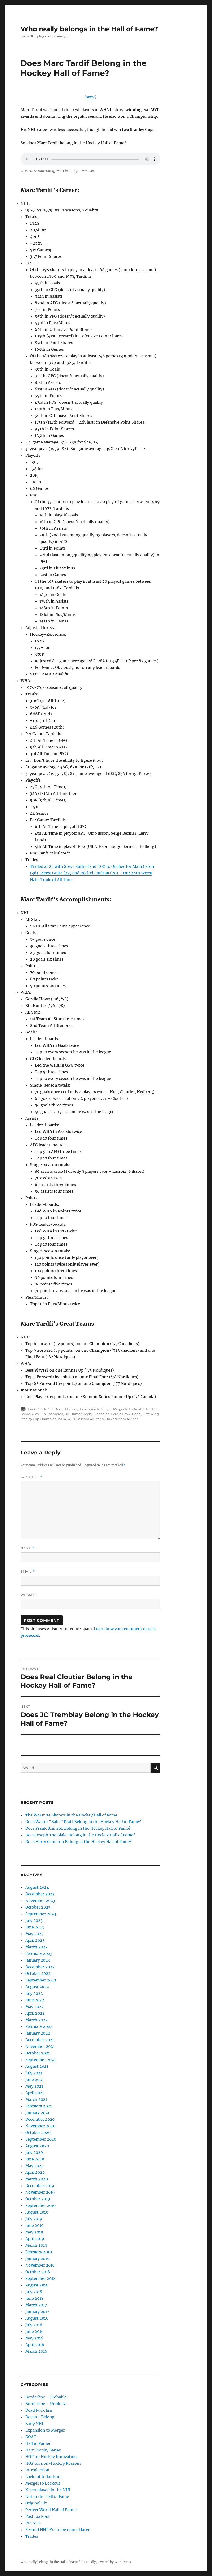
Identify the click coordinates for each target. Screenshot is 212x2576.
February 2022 (38, 2026)
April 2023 (34, 1940)
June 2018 (34, 2298)
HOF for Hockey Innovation (51, 2456)
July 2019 (33, 2218)
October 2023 (37, 1907)
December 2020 (40, 2119)
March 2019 (36, 2245)
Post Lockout (37, 2516)
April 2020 (35, 2172)
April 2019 (34, 2238)
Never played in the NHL (48, 2489)
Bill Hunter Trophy (79, 1414)
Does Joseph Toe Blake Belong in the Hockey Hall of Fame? (80, 1835)
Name (27, 1548)
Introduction (37, 2470)
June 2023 (34, 1927)
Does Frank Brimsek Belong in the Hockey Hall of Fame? (78, 1828)
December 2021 (39, 2039)
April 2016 (34, 2344)
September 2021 (40, 2059)
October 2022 (38, 1973)
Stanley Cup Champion (38, 1419)
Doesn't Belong (66, 1409)
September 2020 (40, 2139)
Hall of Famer (38, 2443)
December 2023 (39, 1894)
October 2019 (37, 2198)
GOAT (30, 2436)
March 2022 (36, 2019)
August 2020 (37, 2145)
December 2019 (39, 2185)
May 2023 (34, 1933)
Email (28, 1572)
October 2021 (37, 2053)
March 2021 (36, 2099)
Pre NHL (33, 2523)
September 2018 (40, 2278)
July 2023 (34, 1920)
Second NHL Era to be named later (57, 2529)
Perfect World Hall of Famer (51, 2509)
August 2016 (36, 2318)
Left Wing (151, 1414)
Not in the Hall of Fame (47, 2496)
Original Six (36, 2503)
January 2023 (37, 1960)
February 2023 (38, 1953)
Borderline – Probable (46, 2397)
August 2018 (36, 2285)
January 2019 (37, 2258)
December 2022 (40, 1966)
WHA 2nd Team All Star (120, 1419)
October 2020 (38, 2132)
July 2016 (33, 2324)
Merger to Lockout (127, 1409)
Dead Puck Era (38, 2410)
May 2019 (34, 2232)
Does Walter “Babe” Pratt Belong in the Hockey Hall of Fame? (83, 1821)
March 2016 (36, 2351)
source (90, 97)
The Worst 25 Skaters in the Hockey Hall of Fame (71, 1815)
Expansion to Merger (96, 1409)
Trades (31, 2536)
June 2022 (34, 2000)
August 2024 (37, 1887)
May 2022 (34, 2006)
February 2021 (38, 2106)
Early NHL (34, 2423)
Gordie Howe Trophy (126, 1414)
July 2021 (33, 2073)
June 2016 (34, 2331)
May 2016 (34, 2338)
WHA (62, 1419)
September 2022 (40, 1980)
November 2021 (40, 2046)
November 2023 (40, 1900)
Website (29, 1595)
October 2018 (37, 2271)
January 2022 (37, 2033)
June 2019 (34, 2225)
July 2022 (34, 1993)
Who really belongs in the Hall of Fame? (89, 29)
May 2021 (34, 2086)
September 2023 (40, 1913)
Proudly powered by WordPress (107, 2562)
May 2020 (34, 2165)
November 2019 (40, 2192)
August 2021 (36, 2066)
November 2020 (40, 2126)
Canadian (101, 1414)
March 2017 (36, 2305)
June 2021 (34, 2079)
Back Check (37, 1409)
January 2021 (37, 2112)
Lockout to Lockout (43, 2476)
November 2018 (40, 2265)
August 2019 (36, 2212)
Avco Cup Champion (47, 1414)
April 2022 (35, 2013)
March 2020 (36, 2179)
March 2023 (36, 1947)
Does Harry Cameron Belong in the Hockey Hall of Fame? (78, 1841)
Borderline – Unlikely (45, 2403)
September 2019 (40, 2205)
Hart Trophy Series (43, 2450)
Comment (31, 1477)
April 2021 (34, 2092)
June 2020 (34, 2159)
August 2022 (37, 1986)
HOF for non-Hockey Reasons (53, 2463)
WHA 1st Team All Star (84, 1419)
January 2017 (37, 2311)
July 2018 (33, 2291)
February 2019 (38, 2252)
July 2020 (34, 2152)
